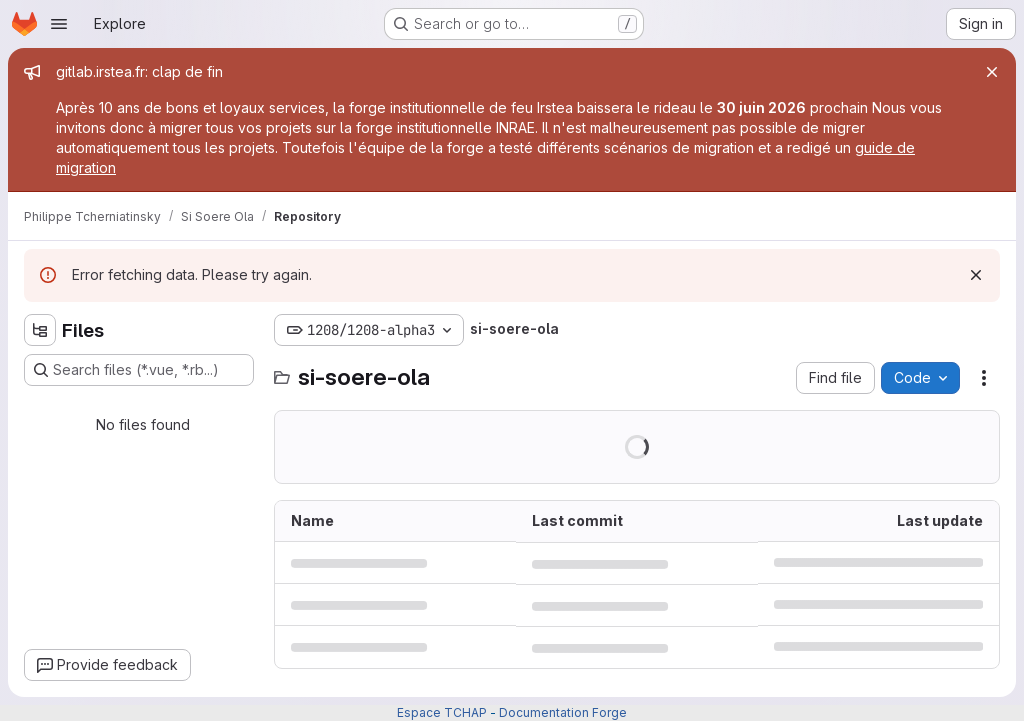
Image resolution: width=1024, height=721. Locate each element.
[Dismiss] (976, 275)
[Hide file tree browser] (40, 330)
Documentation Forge (563, 712)
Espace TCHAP (442, 712)
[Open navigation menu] (59, 24)
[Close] (992, 72)
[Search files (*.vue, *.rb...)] (139, 370)
